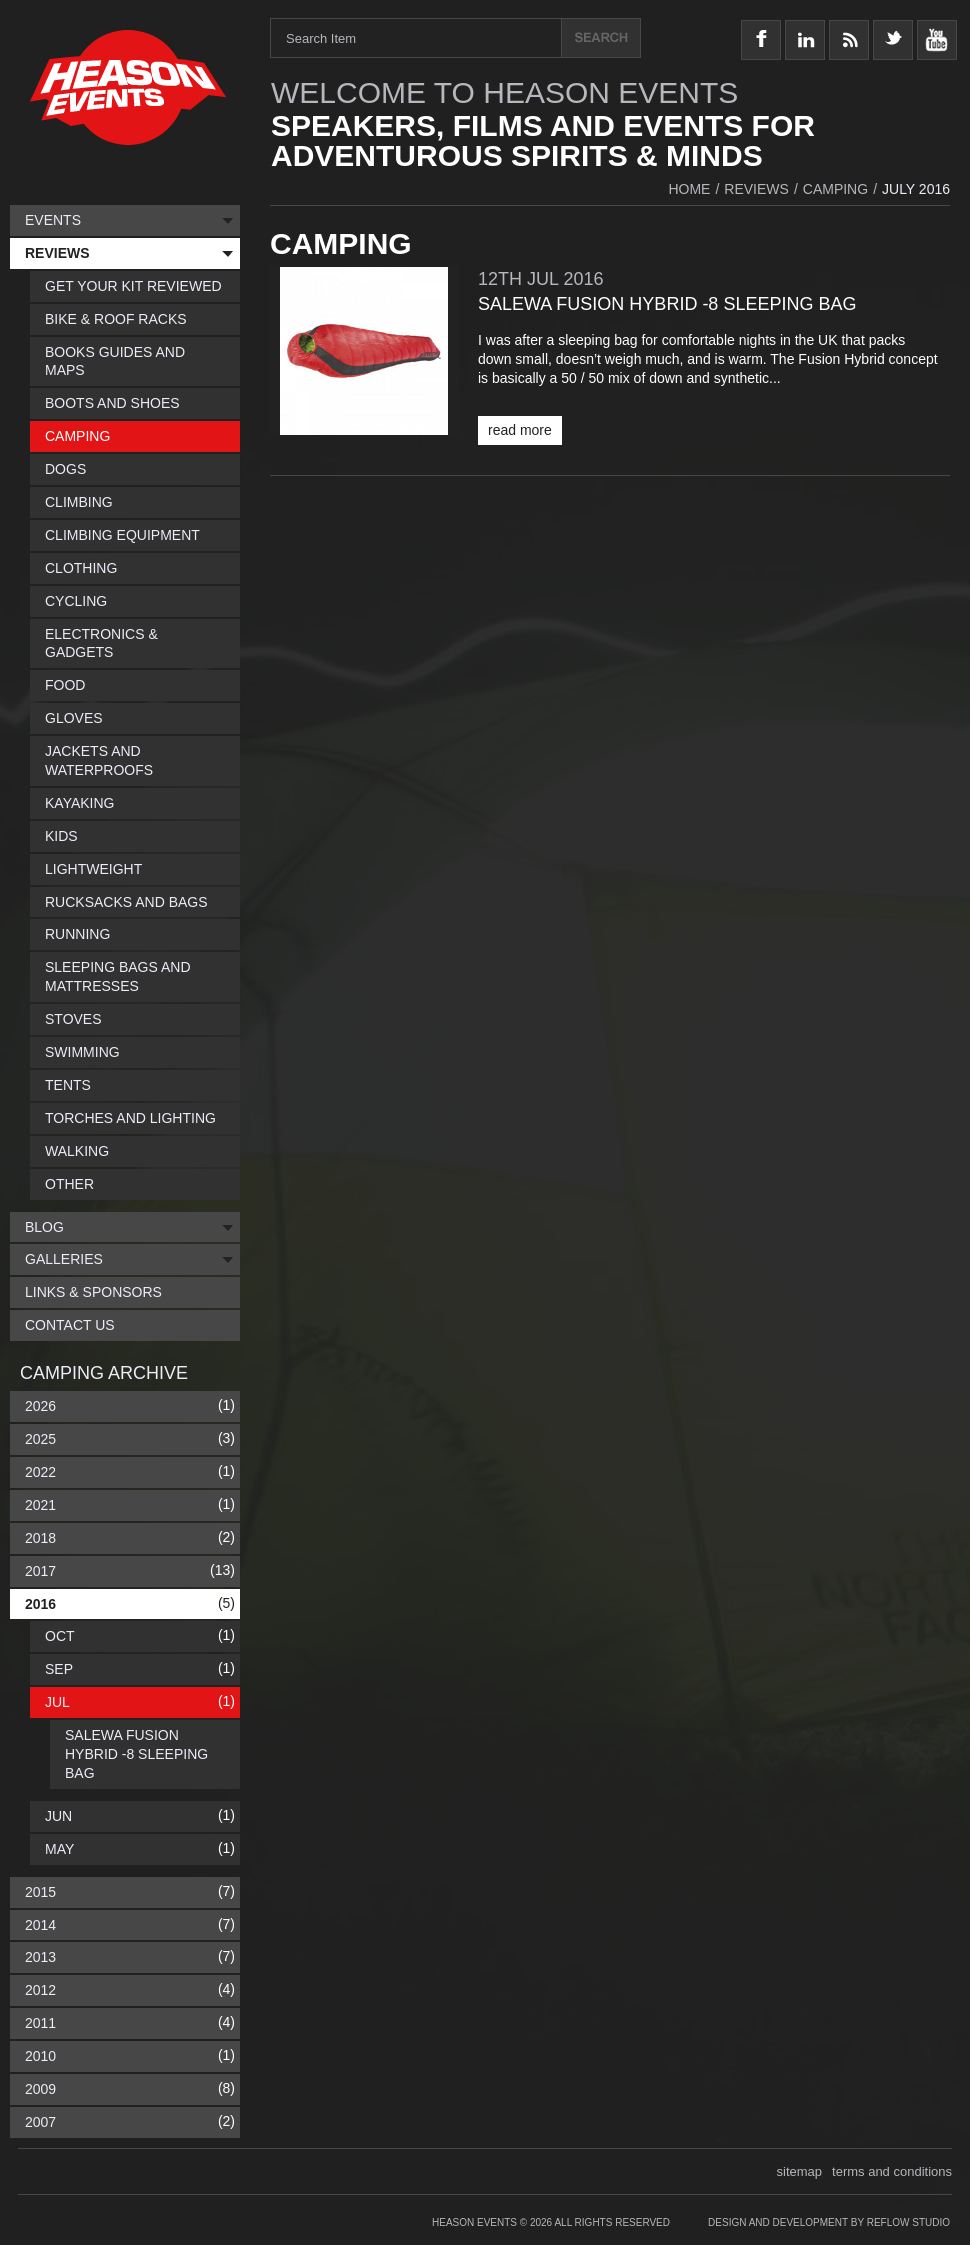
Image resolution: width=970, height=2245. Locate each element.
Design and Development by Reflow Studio (829, 2222)
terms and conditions (892, 2171)
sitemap (800, 2171)
